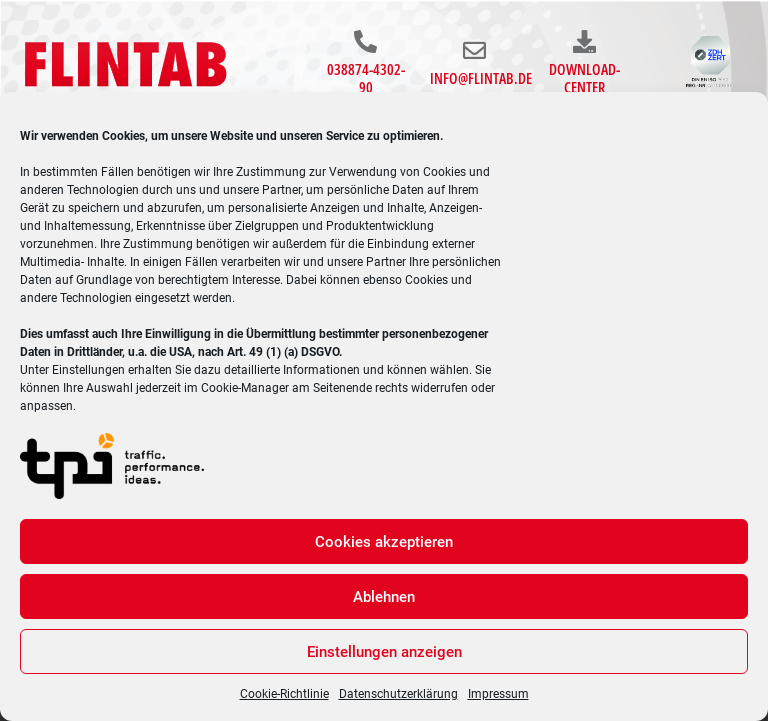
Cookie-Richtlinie (284, 694)
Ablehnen (384, 597)
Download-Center (584, 78)
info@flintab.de (481, 78)
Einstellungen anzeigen (384, 652)
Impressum (498, 694)
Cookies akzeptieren (384, 542)
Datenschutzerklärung (398, 694)
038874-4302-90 (366, 78)
